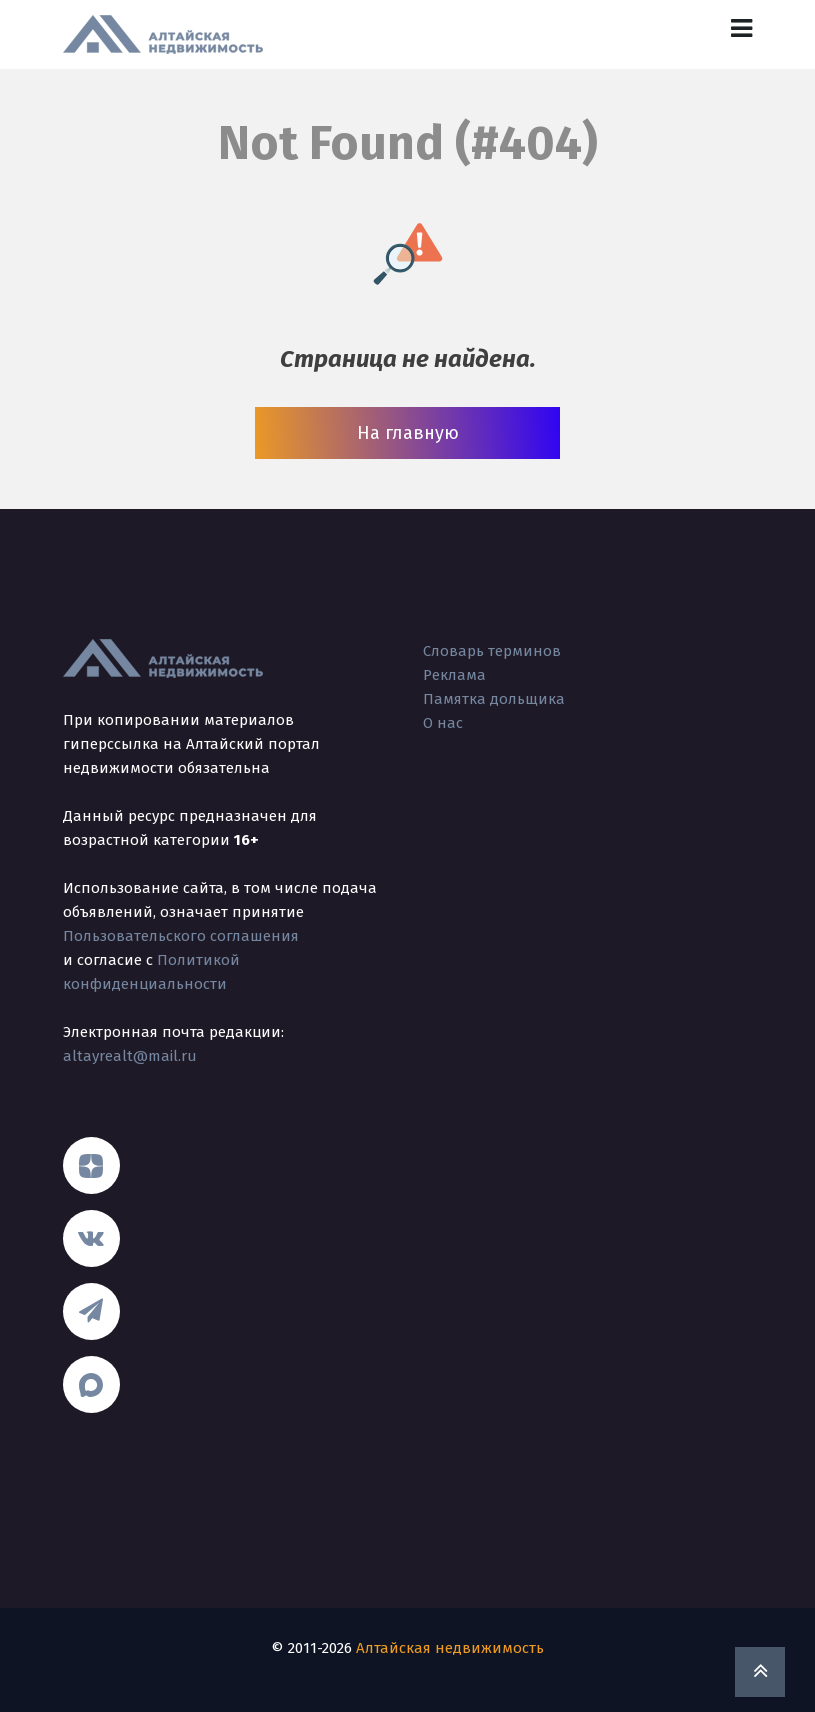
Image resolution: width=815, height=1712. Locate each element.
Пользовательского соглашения (181, 936)
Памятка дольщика (494, 699)
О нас (443, 723)
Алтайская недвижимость (450, 1648)
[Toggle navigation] (741, 28)
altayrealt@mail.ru (130, 1056)
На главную (408, 433)
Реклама (454, 675)
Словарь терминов (492, 651)
